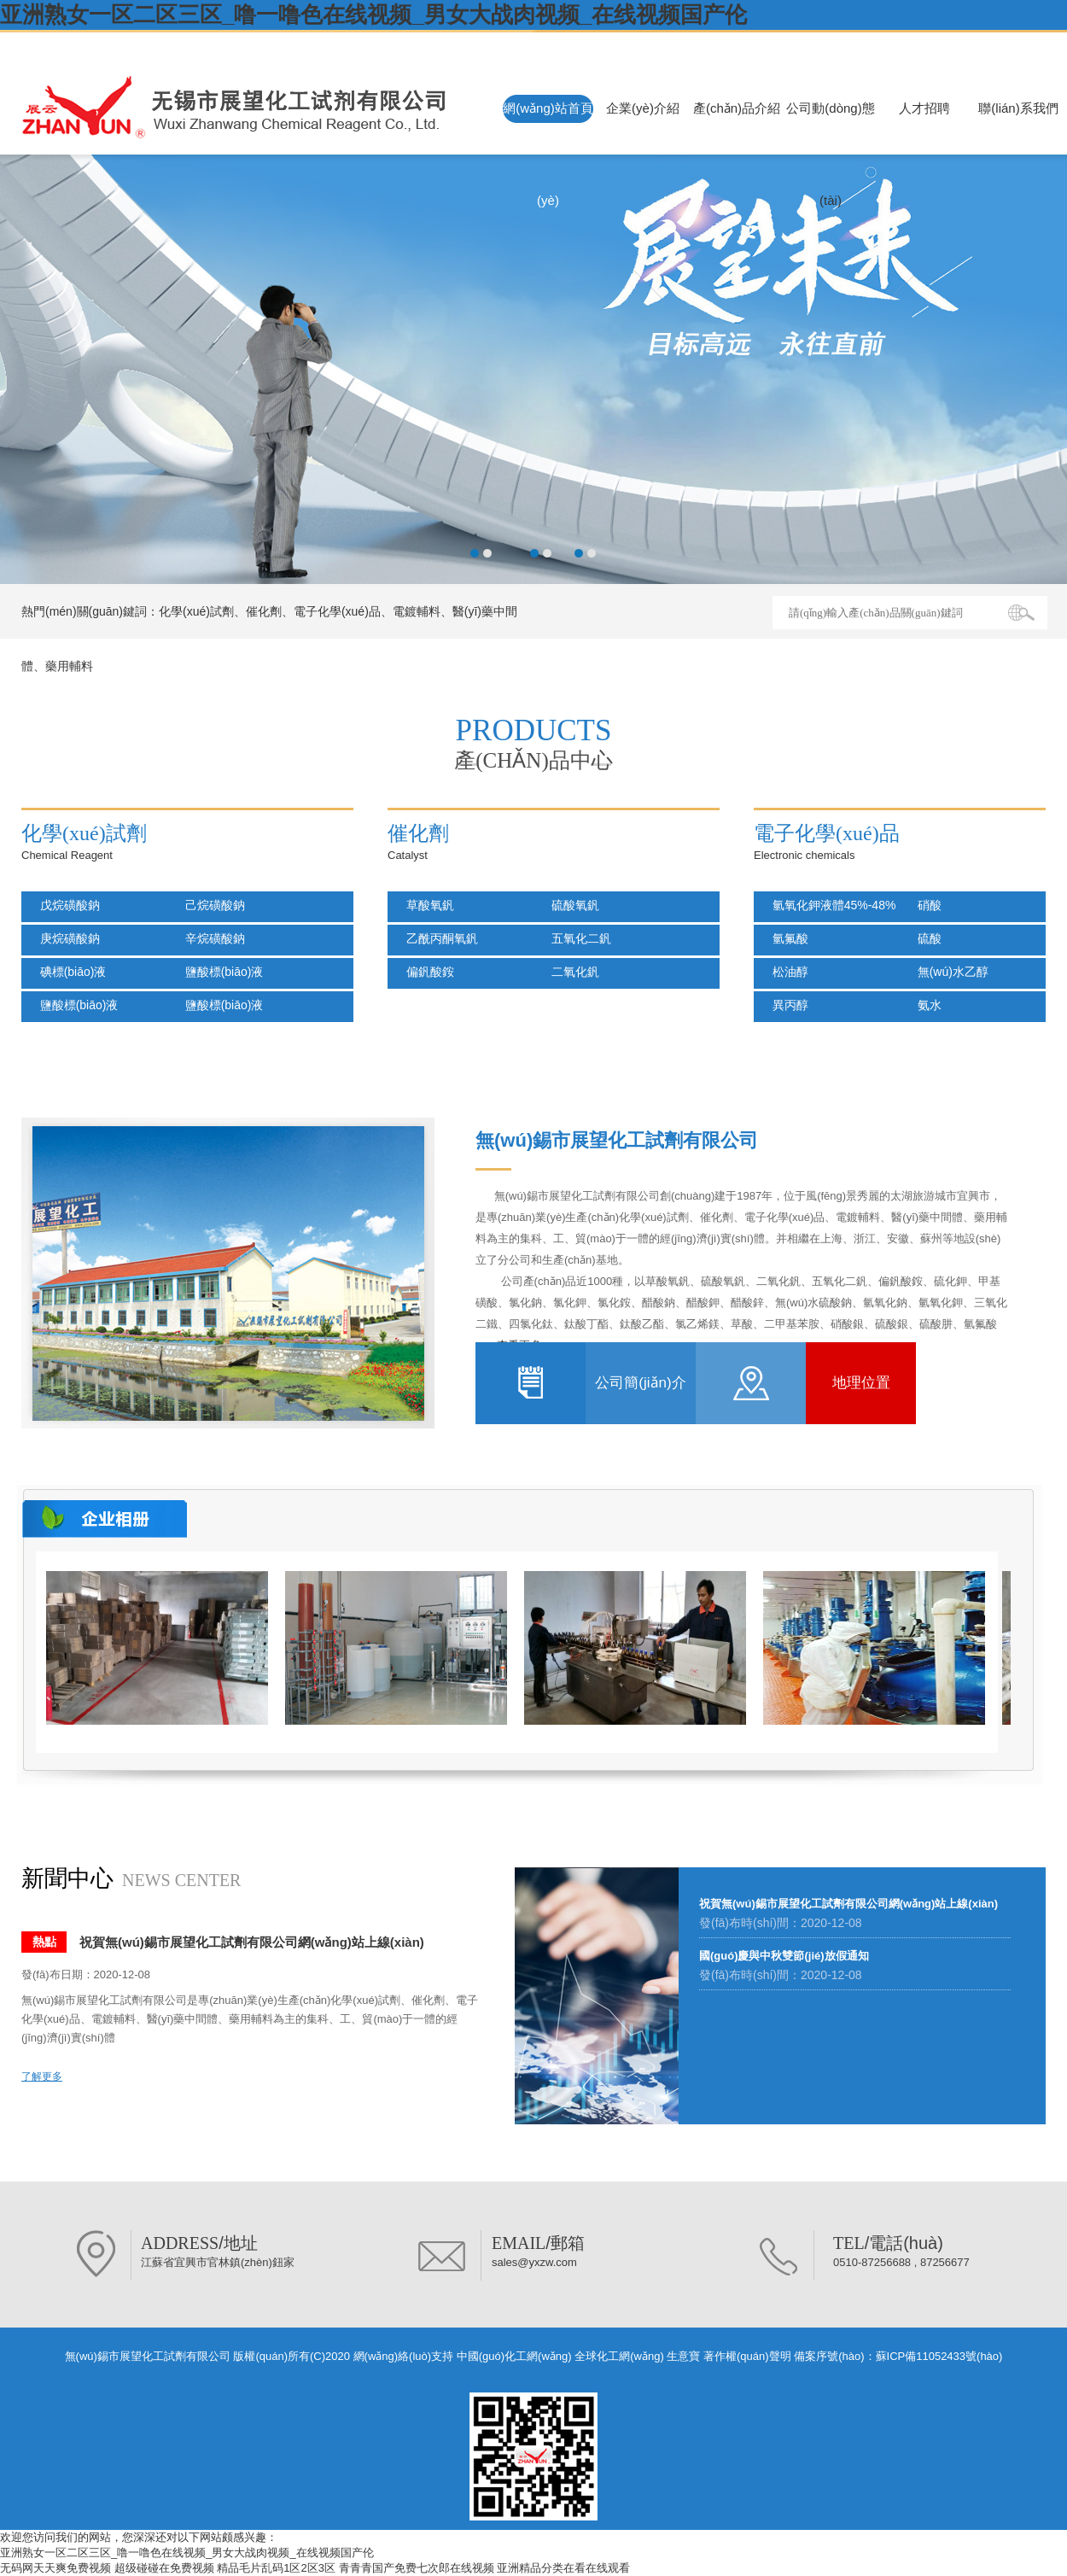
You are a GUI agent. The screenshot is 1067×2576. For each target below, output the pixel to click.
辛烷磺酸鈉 (210, 938)
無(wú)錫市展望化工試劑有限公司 (167, 44)
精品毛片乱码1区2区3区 (276, 2567)
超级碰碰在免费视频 (164, 2567)
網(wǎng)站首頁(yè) (548, 154)
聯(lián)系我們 (1018, 108)
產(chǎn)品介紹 (736, 108)
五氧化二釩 (576, 938)
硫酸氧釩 (570, 905)
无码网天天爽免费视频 (55, 2567)
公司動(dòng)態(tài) (830, 154)
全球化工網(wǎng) (619, 2356)
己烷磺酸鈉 (210, 905)
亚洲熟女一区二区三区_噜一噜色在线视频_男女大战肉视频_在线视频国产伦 (373, 14)
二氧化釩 (570, 971)
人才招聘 (924, 108)
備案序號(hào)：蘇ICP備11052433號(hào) (898, 2356)
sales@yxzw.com (534, 2262)
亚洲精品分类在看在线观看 (563, 2567)
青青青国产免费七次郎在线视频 (416, 2567)
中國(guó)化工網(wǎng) (514, 2356)
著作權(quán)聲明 (747, 2356)
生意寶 (683, 2356)
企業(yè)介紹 (642, 108)
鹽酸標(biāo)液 (219, 971)
